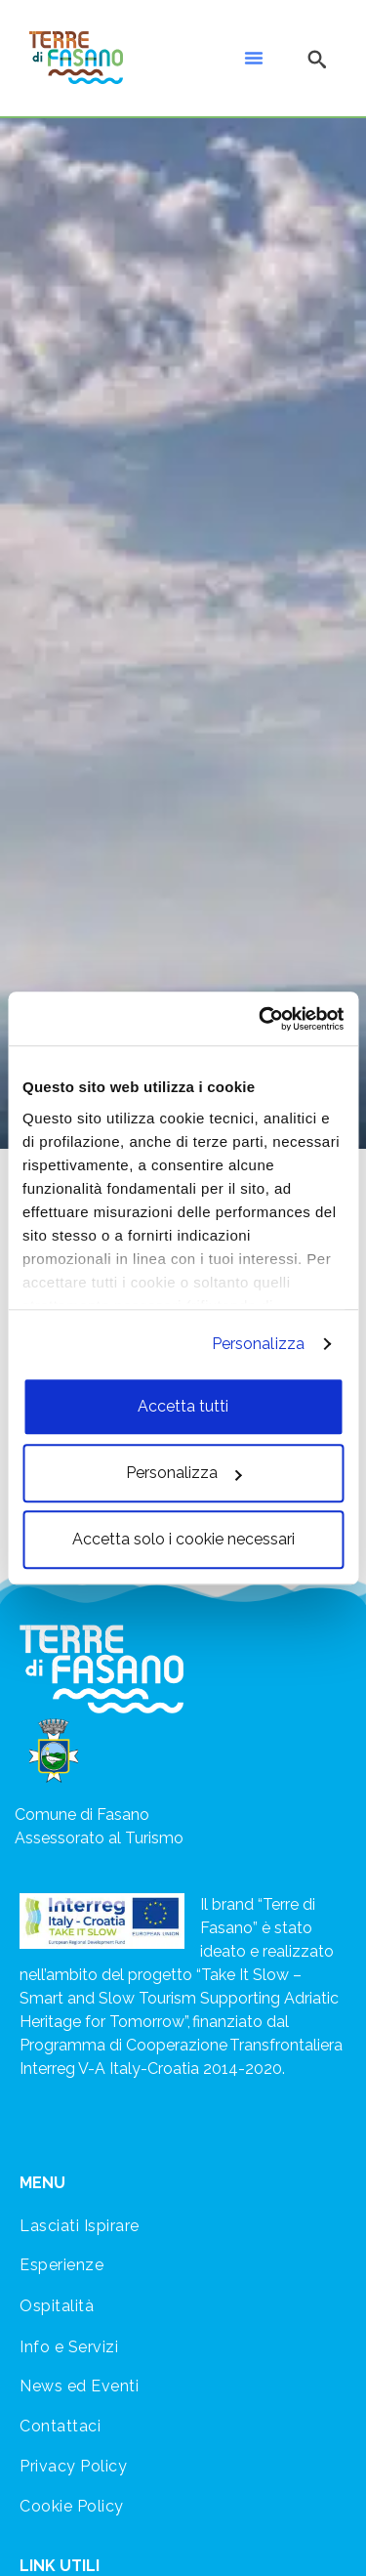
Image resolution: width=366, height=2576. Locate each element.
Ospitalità (57, 2306)
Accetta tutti (183, 1406)
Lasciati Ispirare (80, 2226)
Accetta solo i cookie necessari (183, 1539)
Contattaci (60, 2426)
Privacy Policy (73, 2466)
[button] (253, 57)
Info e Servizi (69, 2347)
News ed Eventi (79, 2386)
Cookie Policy (72, 2506)
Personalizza (258, 1343)
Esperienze (61, 2265)
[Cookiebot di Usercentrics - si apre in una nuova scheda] (261, 1019)
